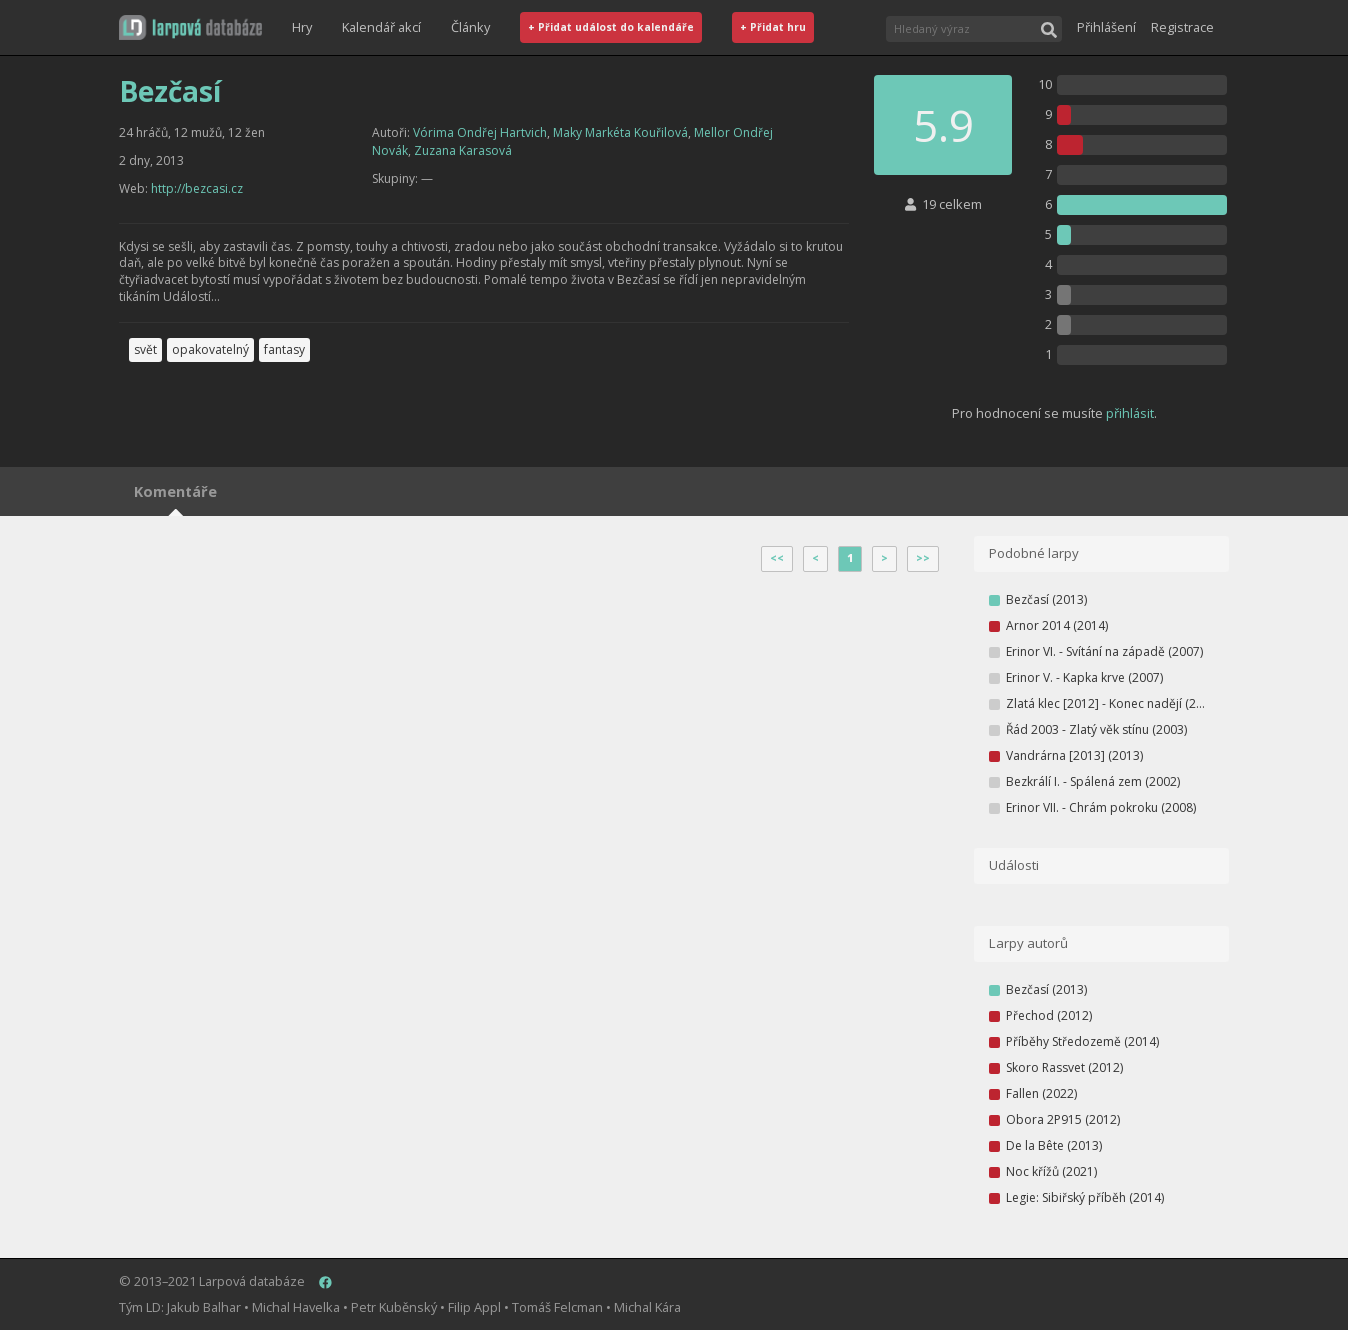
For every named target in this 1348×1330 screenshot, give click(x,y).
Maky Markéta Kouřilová (620, 132)
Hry (302, 27)
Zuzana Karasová (463, 150)
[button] (190, 27)
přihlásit (1130, 413)
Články (470, 27)
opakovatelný (210, 349)
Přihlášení (1106, 27)
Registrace (1182, 27)
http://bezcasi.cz (197, 188)
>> (923, 558)
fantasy (284, 349)
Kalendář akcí (381, 27)
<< (777, 558)
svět (145, 349)
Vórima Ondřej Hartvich (480, 132)
